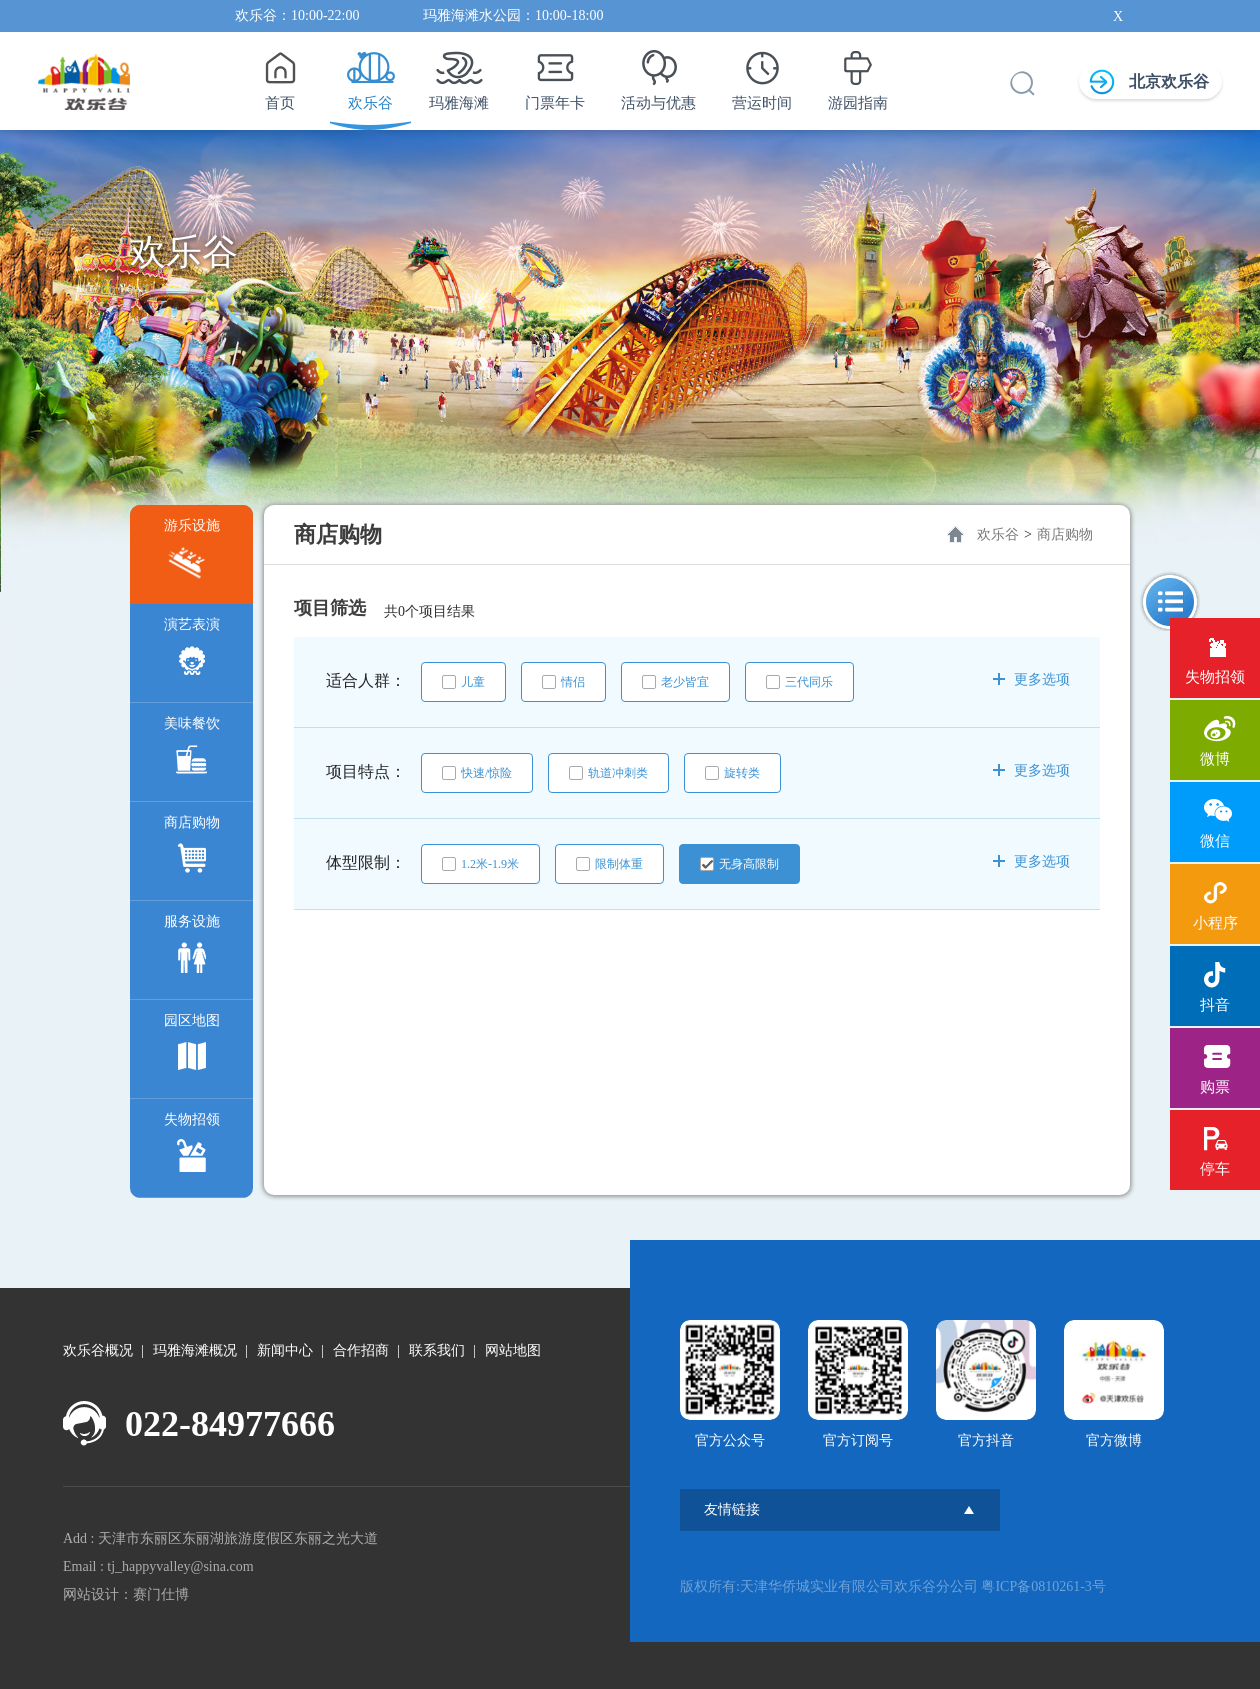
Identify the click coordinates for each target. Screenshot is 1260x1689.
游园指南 (858, 75)
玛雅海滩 (459, 75)
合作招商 (361, 1350)
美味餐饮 (192, 750)
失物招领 (192, 1146)
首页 (279, 75)
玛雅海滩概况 (195, 1350)
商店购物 (192, 849)
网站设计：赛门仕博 (126, 1594)
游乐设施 (192, 552)
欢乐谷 (370, 75)
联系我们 (437, 1350)
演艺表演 (192, 651)
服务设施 (192, 948)
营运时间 (762, 75)
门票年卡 (555, 75)
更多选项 (1031, 679)
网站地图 (513, 1350)
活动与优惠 (658, 75)
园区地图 (192, 1047)
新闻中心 (285, 1350)
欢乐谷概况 (98, 1350)
